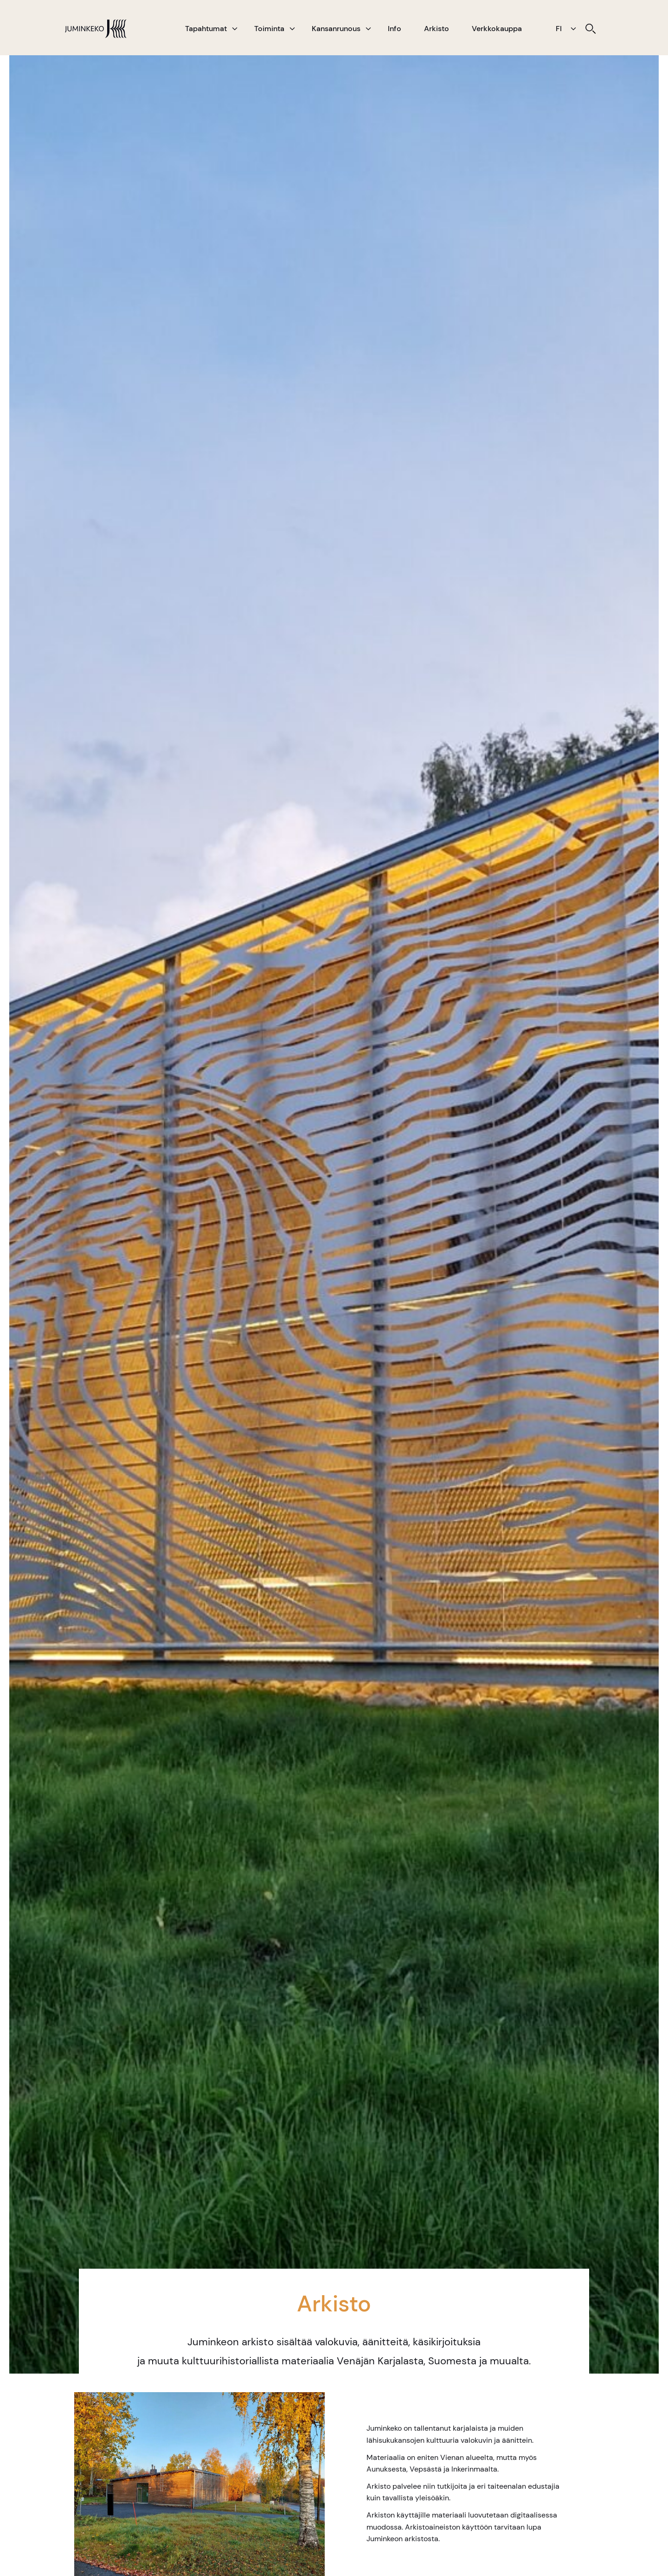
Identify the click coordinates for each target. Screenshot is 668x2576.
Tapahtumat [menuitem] (206, 28)
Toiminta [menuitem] (269, 28)
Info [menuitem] (394, 28)
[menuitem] (590, 28)
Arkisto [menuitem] (436, 28)
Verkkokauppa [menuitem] (497, 28)
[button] (235, 29)
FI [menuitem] (559, 28)
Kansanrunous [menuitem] (336, 28)
